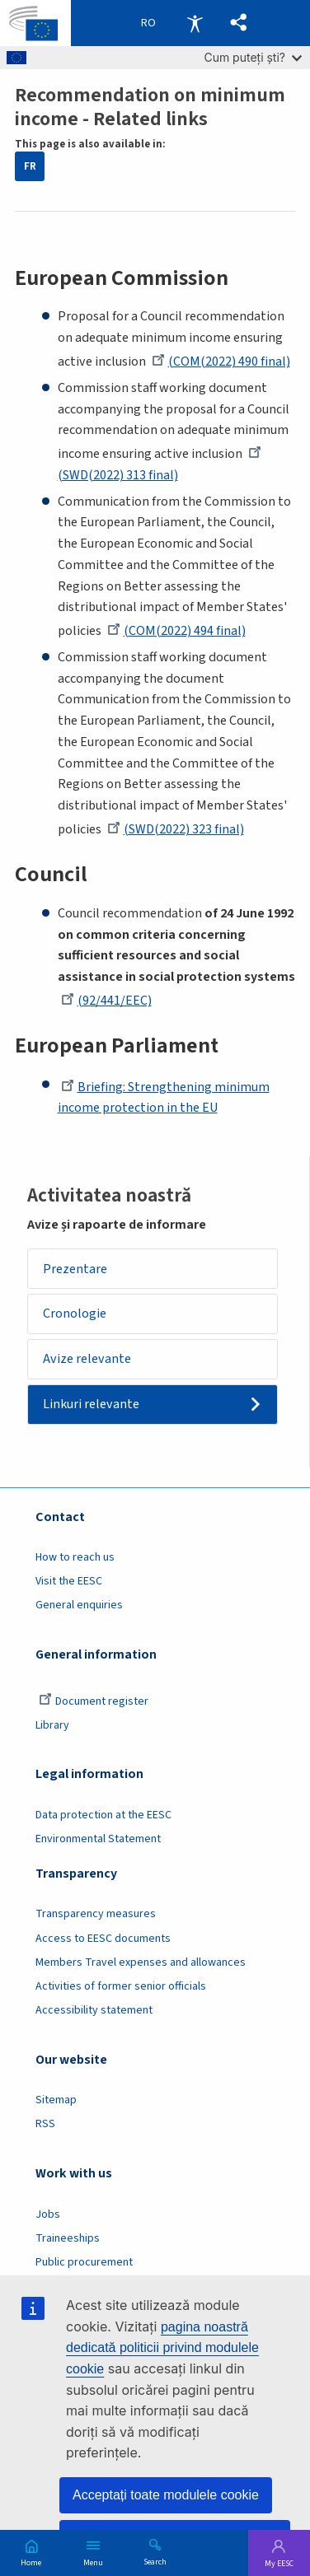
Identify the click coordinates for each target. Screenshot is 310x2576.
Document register (93, 1701)
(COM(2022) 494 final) (176, 631)
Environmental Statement (98, 1839)
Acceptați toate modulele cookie (166, 2495)
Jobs (47, 2214)
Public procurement (84, 2262)
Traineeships (67, 2238)
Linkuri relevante (91, 1404)
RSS (45, 2124)
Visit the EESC (68, 1581)
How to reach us (75, 1557)
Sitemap (56, 2100)
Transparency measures (95, 1914)
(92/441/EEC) (106, 1001)
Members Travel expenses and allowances (140, 1962)
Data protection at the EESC (103, 1815)
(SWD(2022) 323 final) (175, 829)
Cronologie (74, 1313)
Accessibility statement (94, 2010)
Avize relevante (87, 1359)
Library (52, 1725)
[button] (239, 23)
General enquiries (79, 1605)
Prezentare (75, 1269)
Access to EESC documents (103, 1938)
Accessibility (194, 23)
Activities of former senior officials (120, 1986)
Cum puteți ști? (253, 57)
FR (30, 166)
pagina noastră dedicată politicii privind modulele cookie (162, 2348)
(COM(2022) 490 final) (221, 361)
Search (155, 2561)
